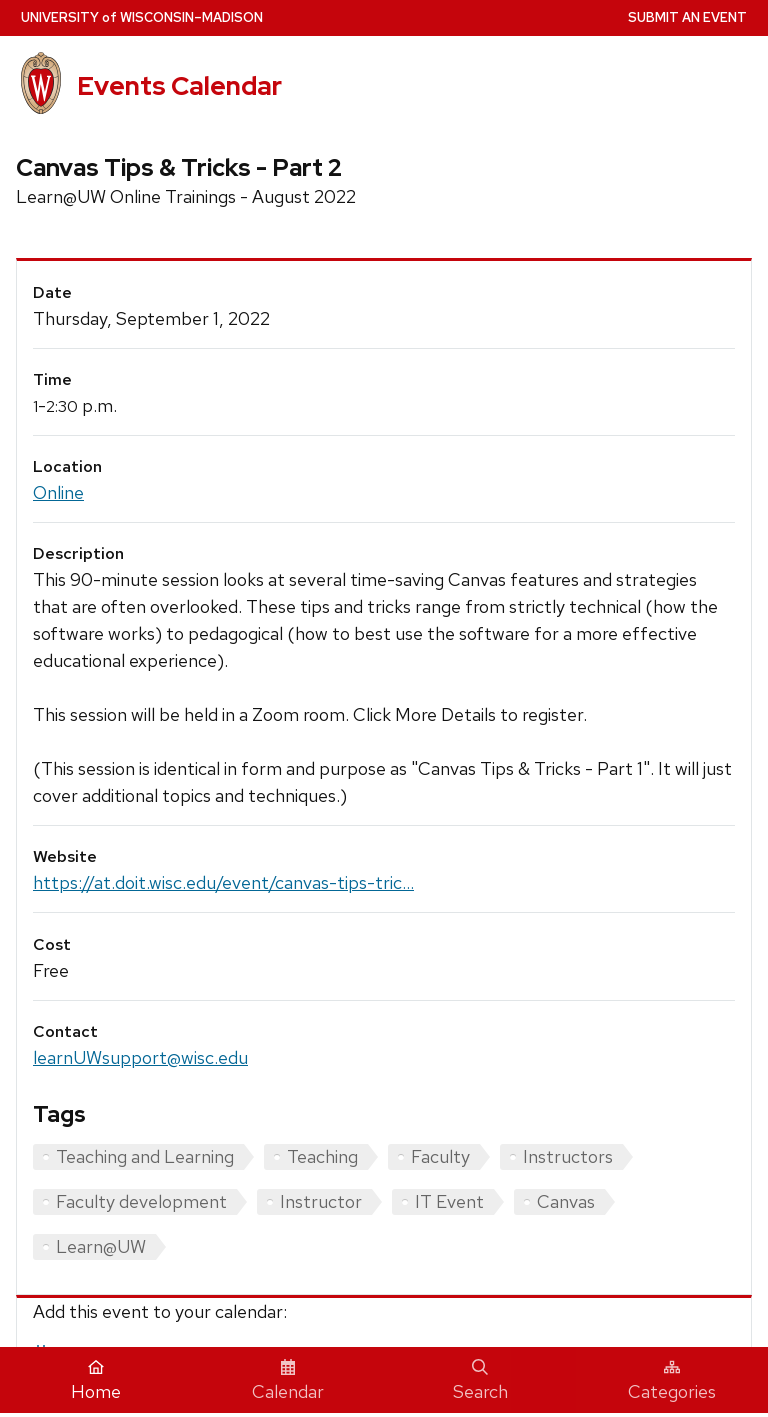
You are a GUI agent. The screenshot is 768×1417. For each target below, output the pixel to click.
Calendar (288, 1381)
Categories (672, 1381)
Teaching (322, 1156)
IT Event (449, 1201)
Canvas (566, 1201)
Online (58, 492)
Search (480, 1381)
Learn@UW (101, 1246)
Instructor (321, 1201)
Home (96, 1381)
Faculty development (141, 1201)
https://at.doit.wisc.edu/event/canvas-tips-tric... (223, 882)
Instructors (568, 1156)
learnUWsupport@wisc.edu (140, 1057)
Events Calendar (179, 86)
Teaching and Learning (145, 1156)
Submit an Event (687, 17)
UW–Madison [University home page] (142, 17)
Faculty (440, 1156)
